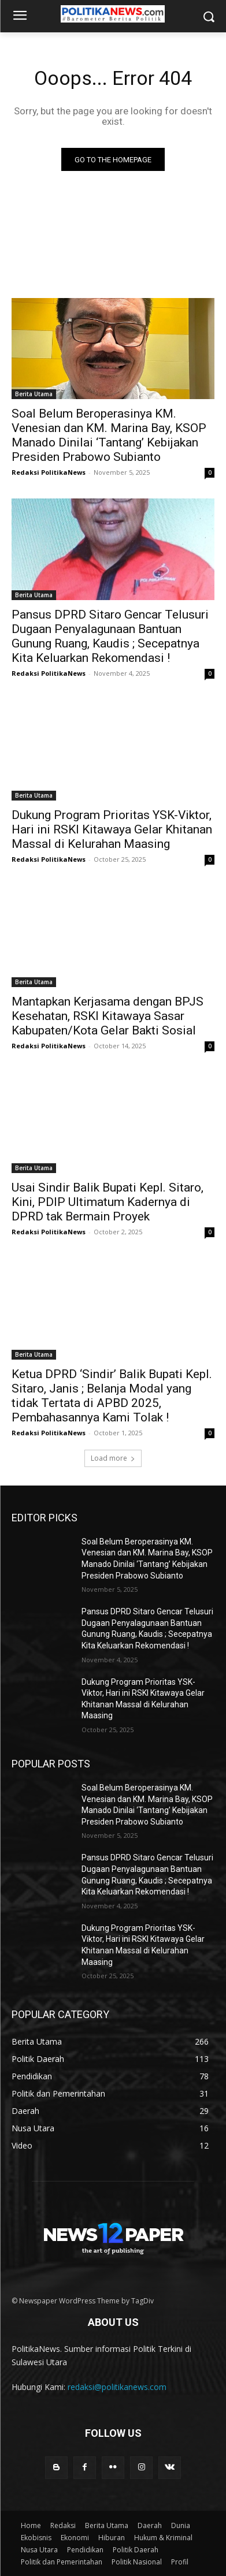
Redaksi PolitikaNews (49, 472)
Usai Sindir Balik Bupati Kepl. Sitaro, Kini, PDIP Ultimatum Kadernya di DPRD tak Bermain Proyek (107, 1202)
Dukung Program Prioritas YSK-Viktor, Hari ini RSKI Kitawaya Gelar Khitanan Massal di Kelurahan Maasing (112, 829)
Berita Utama (34, 394)
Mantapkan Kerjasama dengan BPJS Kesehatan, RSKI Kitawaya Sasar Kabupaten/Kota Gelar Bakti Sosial (107, 1016)
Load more (113, 1458)
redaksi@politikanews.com (117, 2386)
